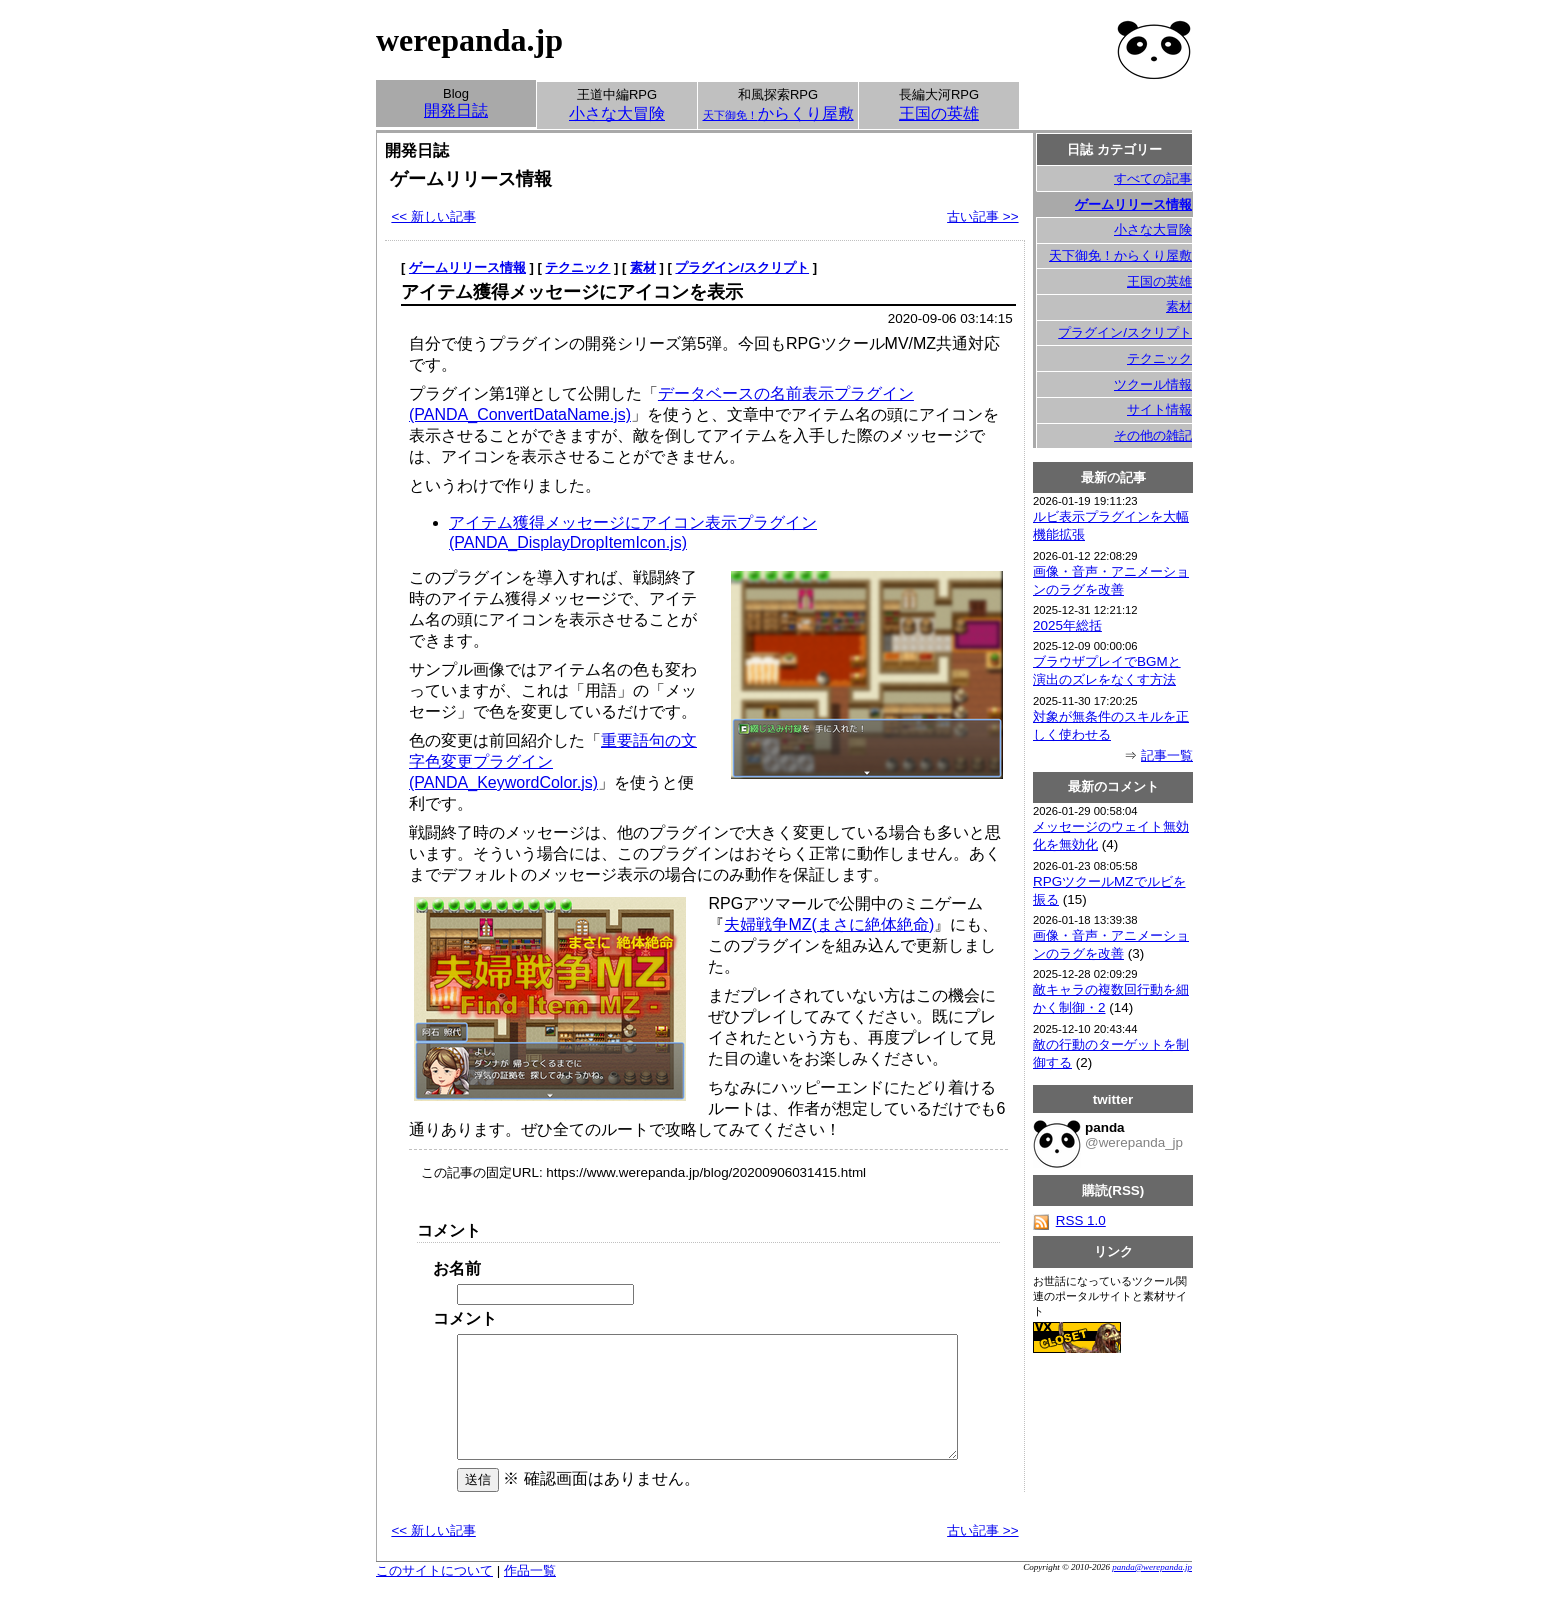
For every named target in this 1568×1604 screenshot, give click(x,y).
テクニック (577, 267)
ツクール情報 (1153, 384)
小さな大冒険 (1153, 229)
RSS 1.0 (1069, 1220)
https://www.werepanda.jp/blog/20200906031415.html (706, 1172)
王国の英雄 (1159, 281)
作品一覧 (530, 1594)
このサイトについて (434, 1594)
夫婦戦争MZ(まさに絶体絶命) (829, 924)
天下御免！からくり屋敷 (1120, 255)
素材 (643, 267)
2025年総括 (1067, 625)
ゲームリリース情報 (467, 267)
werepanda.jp (469, 40)
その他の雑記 (1153, 435)
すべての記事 (1153, 178)
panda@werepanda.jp (1152, 1591)
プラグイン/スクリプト (742, 267)
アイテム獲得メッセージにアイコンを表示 (572, 292)
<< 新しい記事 (433, 216)
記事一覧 (1167, 755)
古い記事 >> (982, 216)
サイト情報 (1159, 409)
